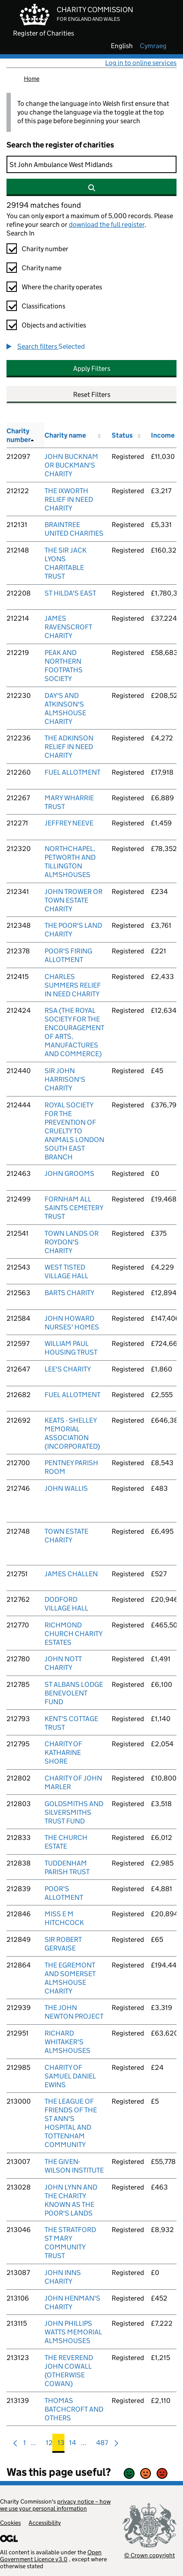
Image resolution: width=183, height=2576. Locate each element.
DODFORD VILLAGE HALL (66, 1603)
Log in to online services (141, 63)
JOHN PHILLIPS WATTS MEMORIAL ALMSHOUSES (73, 2332)
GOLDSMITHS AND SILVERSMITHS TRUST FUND (74, 1812)
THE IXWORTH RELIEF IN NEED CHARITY (69, 499)
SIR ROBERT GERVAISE (63, 1943)
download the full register (106, 224)
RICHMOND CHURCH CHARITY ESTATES (73, 1633)
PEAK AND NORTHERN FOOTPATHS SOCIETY (64, 665)
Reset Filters (91, 394)
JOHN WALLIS (66, 1488)
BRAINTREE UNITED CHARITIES (74, 528)
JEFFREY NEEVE (69, 823)
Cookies (10, 2523)
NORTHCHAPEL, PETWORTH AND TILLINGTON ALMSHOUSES (70, 861)
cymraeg (153, 46)
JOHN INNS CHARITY (63, 2276)
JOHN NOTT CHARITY (63, 1663)
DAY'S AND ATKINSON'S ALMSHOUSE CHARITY (65, 708)
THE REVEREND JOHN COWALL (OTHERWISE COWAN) (69, 2370)
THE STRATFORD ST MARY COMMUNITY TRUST (70, 2243)
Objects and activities (54, 325)
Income (163, 435)
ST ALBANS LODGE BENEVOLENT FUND (74, 1693)
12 (49, 2445)
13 (61, 2445)
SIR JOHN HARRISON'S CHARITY (65, 1079)
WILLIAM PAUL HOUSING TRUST (71, 1347)
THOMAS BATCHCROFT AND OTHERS (74, 2409)
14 (72, 2445)
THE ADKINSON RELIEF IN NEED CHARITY (69, 746)
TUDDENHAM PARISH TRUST (67, 1867)
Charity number (45, 249)
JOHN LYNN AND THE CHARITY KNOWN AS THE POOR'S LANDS (71, 2200)
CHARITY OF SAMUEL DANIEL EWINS (70, 2076)
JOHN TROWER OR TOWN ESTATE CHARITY (74, 900)
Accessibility (45, 2523)
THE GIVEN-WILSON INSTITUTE (74, 2165)
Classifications (43, 306)
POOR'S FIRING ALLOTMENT (68, 955)
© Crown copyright (149, 2555)
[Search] (91, 164)
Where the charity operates (62, 287)
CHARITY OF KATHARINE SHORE (63, 1752)
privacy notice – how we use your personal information (55, 2504)
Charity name (41, 268)
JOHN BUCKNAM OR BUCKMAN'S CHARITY (71, 465)
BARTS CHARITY (69, 1293)
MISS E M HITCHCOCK (64, 1918)
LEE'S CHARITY (68, 1369)
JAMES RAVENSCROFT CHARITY (68, 627)
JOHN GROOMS (69, 1173)
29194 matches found (43, 205)
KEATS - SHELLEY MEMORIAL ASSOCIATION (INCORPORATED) (72, 1433)
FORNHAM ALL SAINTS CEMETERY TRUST (74, 1208)
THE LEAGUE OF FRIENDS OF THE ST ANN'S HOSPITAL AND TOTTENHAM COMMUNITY (71, 2123)
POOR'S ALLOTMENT (64, 1893)
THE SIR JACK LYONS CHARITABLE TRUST (66, 563)
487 (102, 2445)
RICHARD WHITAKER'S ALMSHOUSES (67, 2042)
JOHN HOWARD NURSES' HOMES (72, 1322)
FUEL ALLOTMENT (72, 772)
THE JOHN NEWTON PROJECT (74, 2011)
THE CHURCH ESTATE (66, 1841)
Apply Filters (91, 368)
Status (122, 435)
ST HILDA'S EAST (70, 593)
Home (31, 78)
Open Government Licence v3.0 (51, 2555)
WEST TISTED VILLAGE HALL (66, 1271)
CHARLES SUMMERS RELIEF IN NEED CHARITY (73, 985)
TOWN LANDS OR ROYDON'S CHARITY (72, 1242)
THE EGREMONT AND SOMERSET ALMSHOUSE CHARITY (70, 1978)
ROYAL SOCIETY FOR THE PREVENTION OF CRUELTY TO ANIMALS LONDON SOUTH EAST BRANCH (74, 1131)
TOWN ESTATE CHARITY (66, 1535)
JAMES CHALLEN (71, 1574)
